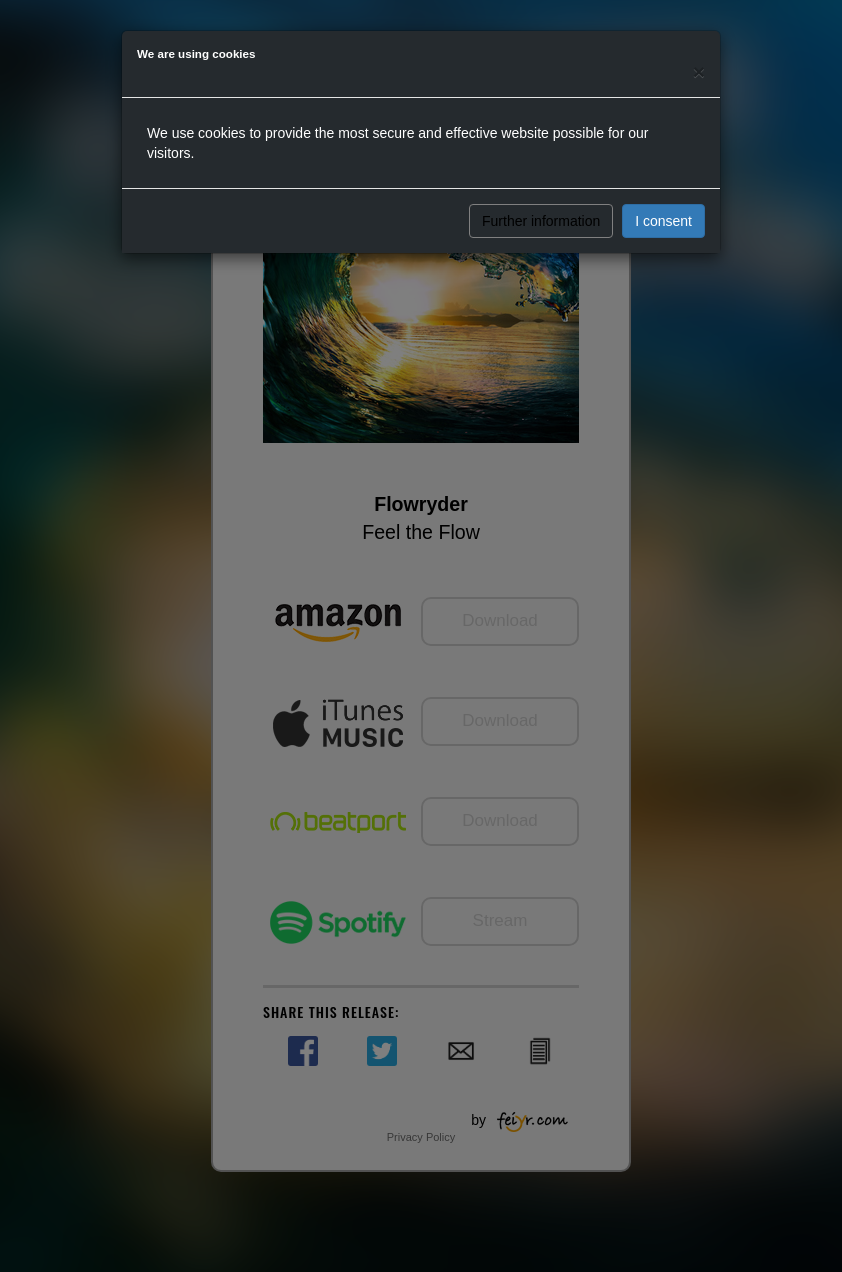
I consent (663, 221)
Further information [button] (541, 221)
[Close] (699, 71)
